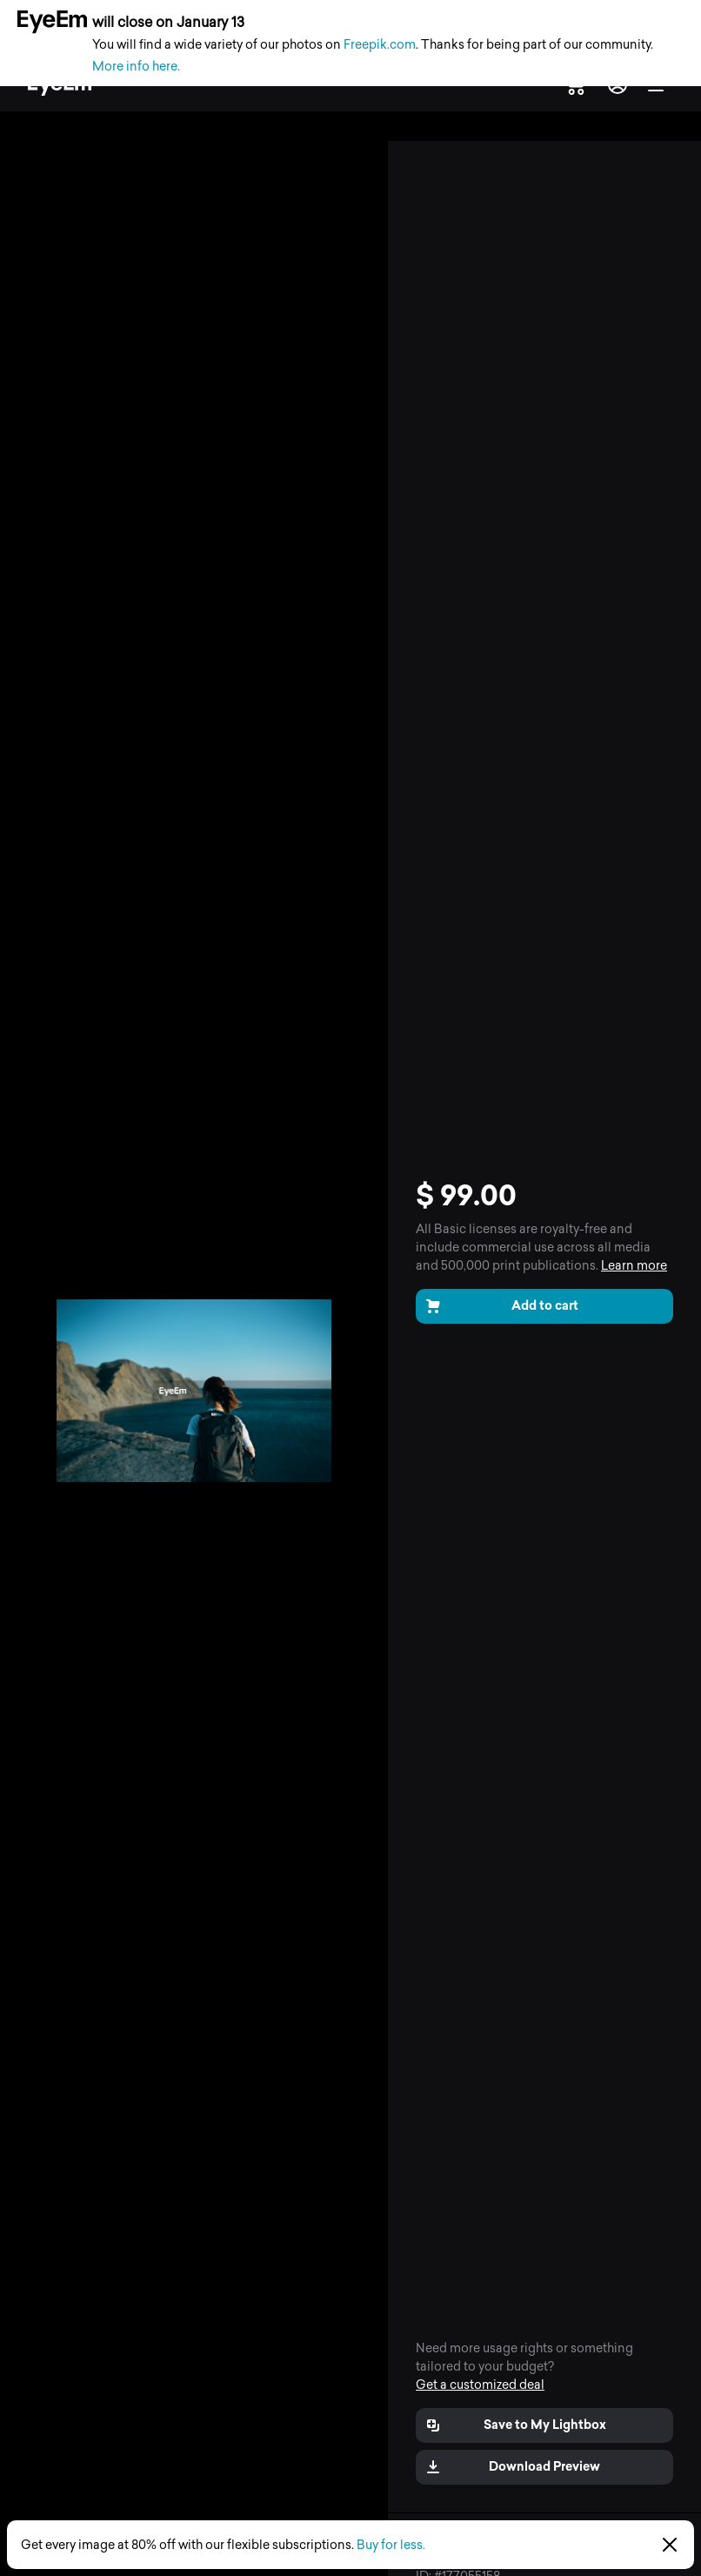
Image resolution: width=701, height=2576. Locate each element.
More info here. (136, 66)
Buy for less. (391, 2545)
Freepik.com (380, 44)
